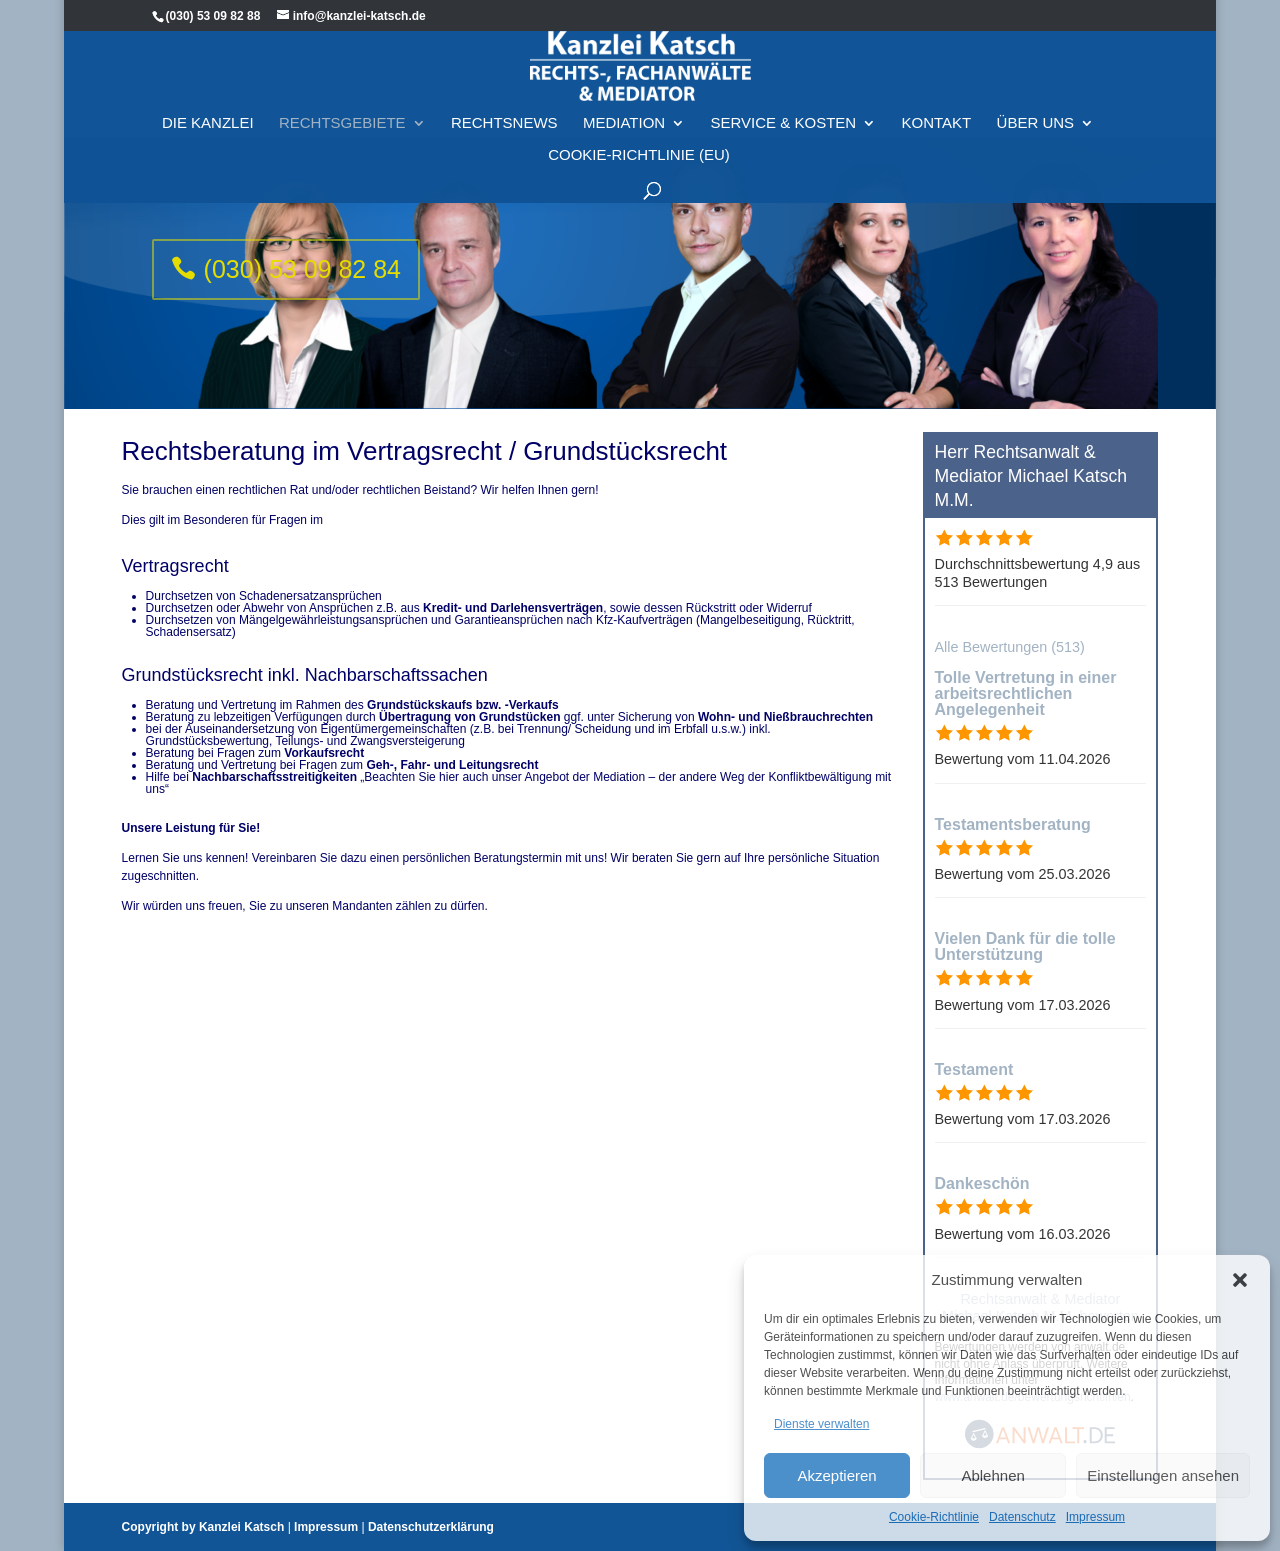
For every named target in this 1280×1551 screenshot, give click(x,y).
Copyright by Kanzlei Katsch (203, 1527)
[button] (1240, 1280)
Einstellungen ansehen (1163, 1475)
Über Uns (1036, 113)
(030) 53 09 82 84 (302, 269)
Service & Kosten (784, 113)
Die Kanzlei (208, 113)
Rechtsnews (504, 113)
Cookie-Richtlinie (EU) (639, 145)
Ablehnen (992, 1475)
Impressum (1095, 1517)
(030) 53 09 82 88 (213, 16)
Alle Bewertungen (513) (1010, 647)
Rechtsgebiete (342, 113)
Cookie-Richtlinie (934, 1517)
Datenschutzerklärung (431, 1527)
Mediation (624, 113)
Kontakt (937, 113)
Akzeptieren (836, 1475)
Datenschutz (1022, 1517)
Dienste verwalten (821, 1424)
